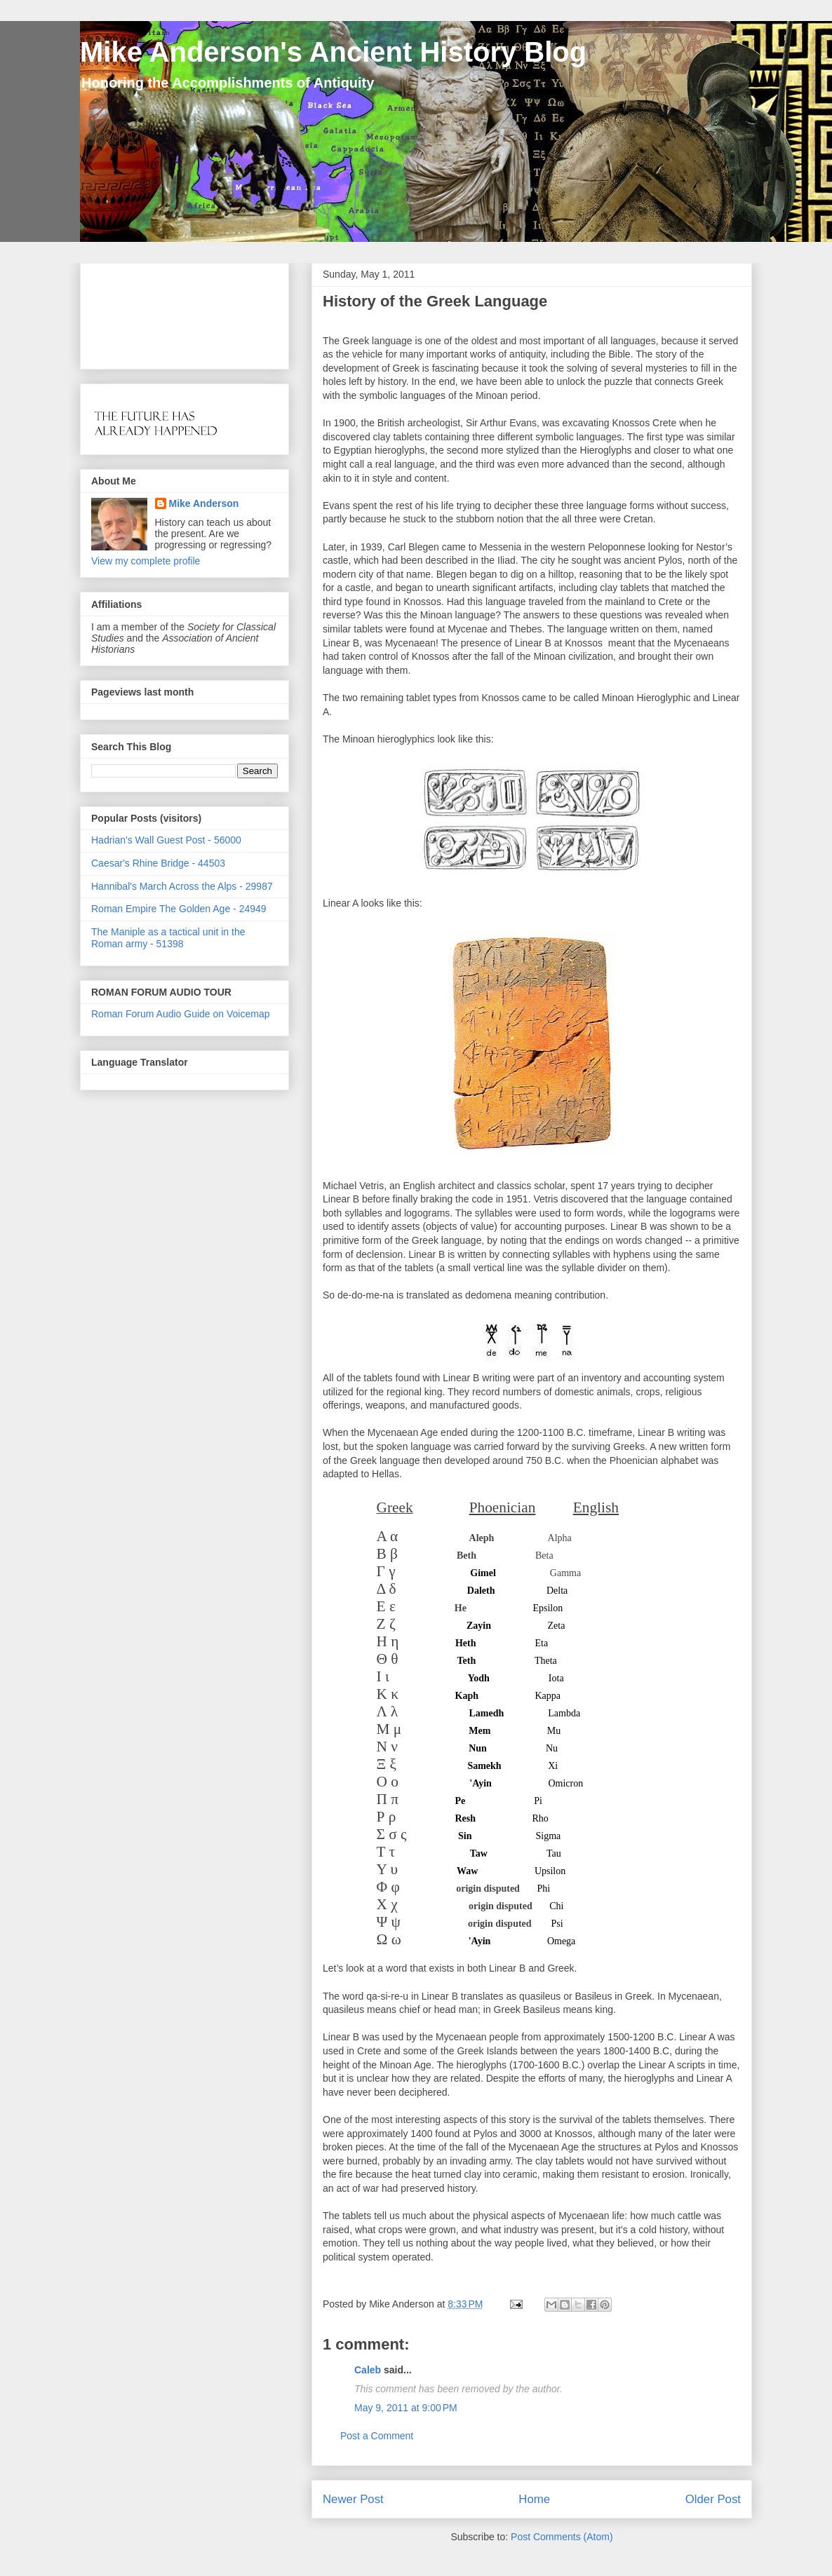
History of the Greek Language (435, 301)
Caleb (369, 2369)
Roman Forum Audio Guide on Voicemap (180, 1013)
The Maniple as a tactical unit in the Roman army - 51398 (168, 937)
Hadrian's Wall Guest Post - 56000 (166, 840)
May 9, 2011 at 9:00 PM (405, 2407)
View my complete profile (145, 561)
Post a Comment (376, 2435)
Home (534, 2499)
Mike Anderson (204, 503)
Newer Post (353, 2499)
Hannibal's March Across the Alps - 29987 (182, 886)
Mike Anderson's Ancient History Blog (333, 51)
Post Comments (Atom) (561, 2536)
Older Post (713, 2499)
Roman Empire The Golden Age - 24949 (179, 908)
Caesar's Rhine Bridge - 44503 (158, 863)
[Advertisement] (135, 312)
